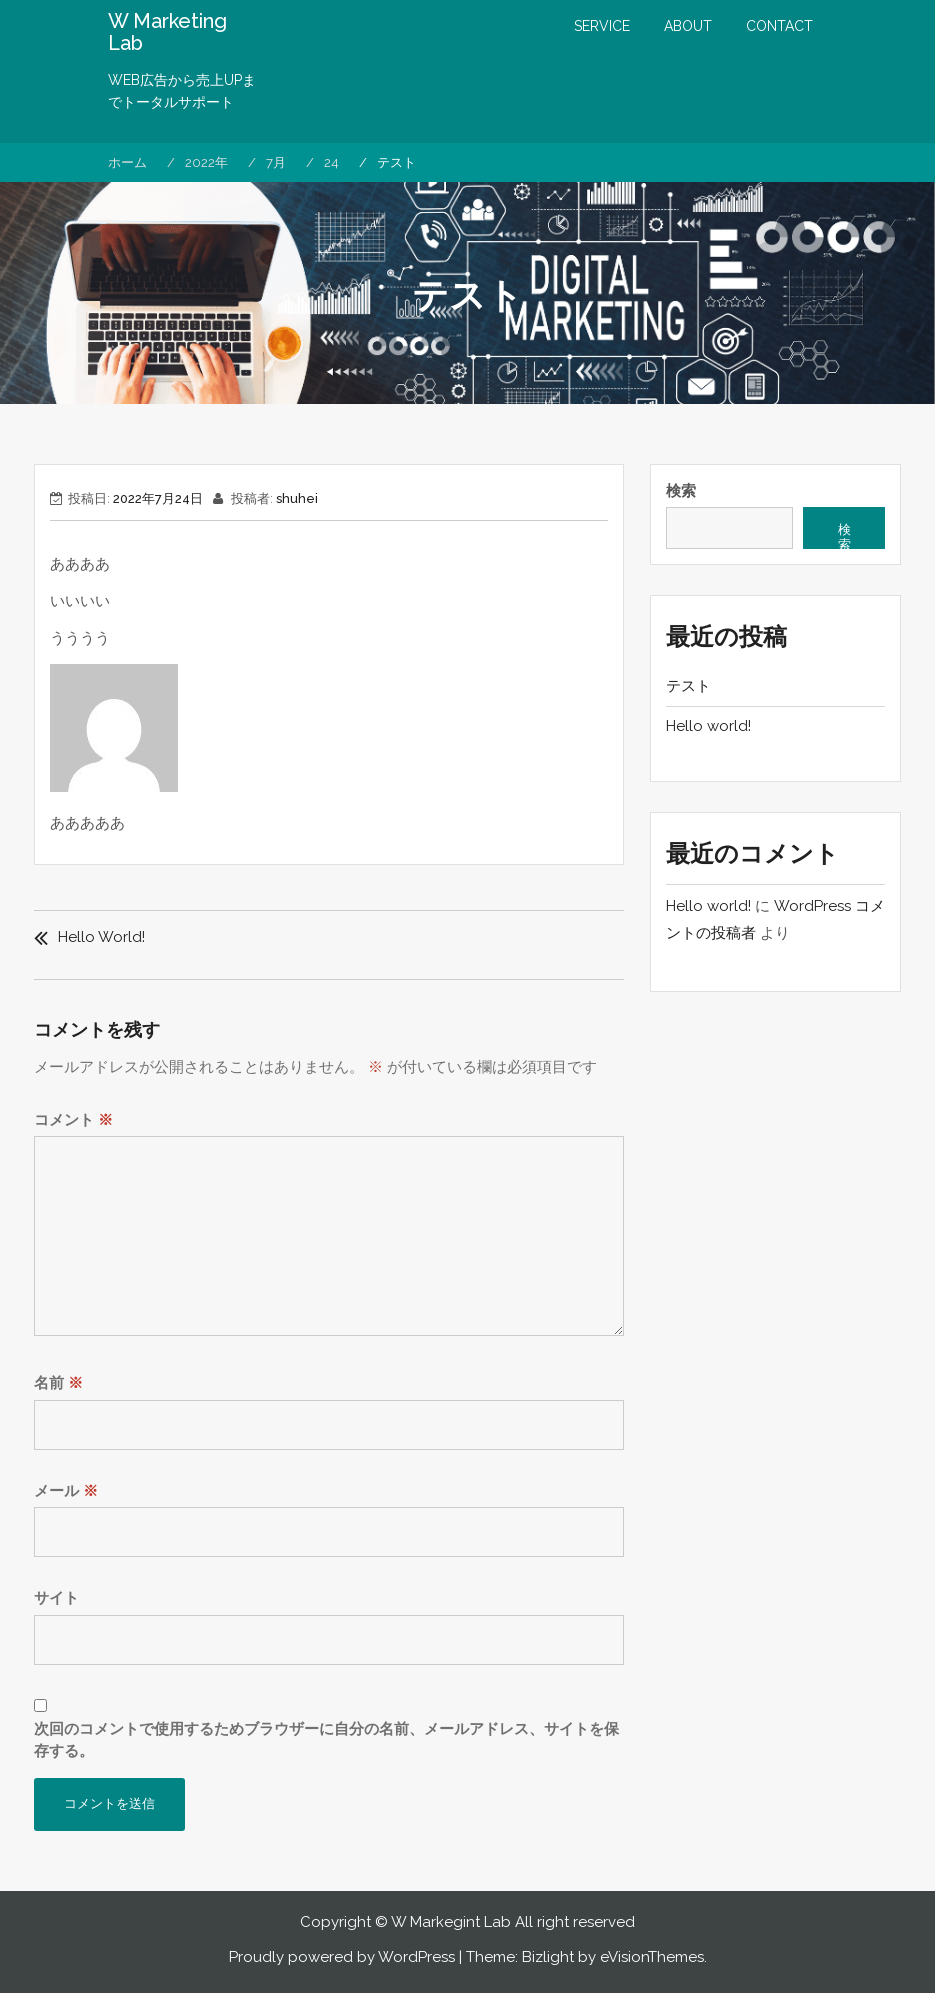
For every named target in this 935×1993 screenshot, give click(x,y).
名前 (58, 1383)
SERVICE (602, 26)
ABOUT (688, 26)
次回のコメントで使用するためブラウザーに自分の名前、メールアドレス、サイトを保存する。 (326, 1740)
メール (66, 1491)
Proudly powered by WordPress (342, 1957)
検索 (681, 491)
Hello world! (101, 937)
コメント (73, 1120)
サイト (56, 1598)
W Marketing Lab (167, 32)
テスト (688, 686)
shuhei (297, 498)
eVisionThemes (652, 1957)
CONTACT (779, 26)
